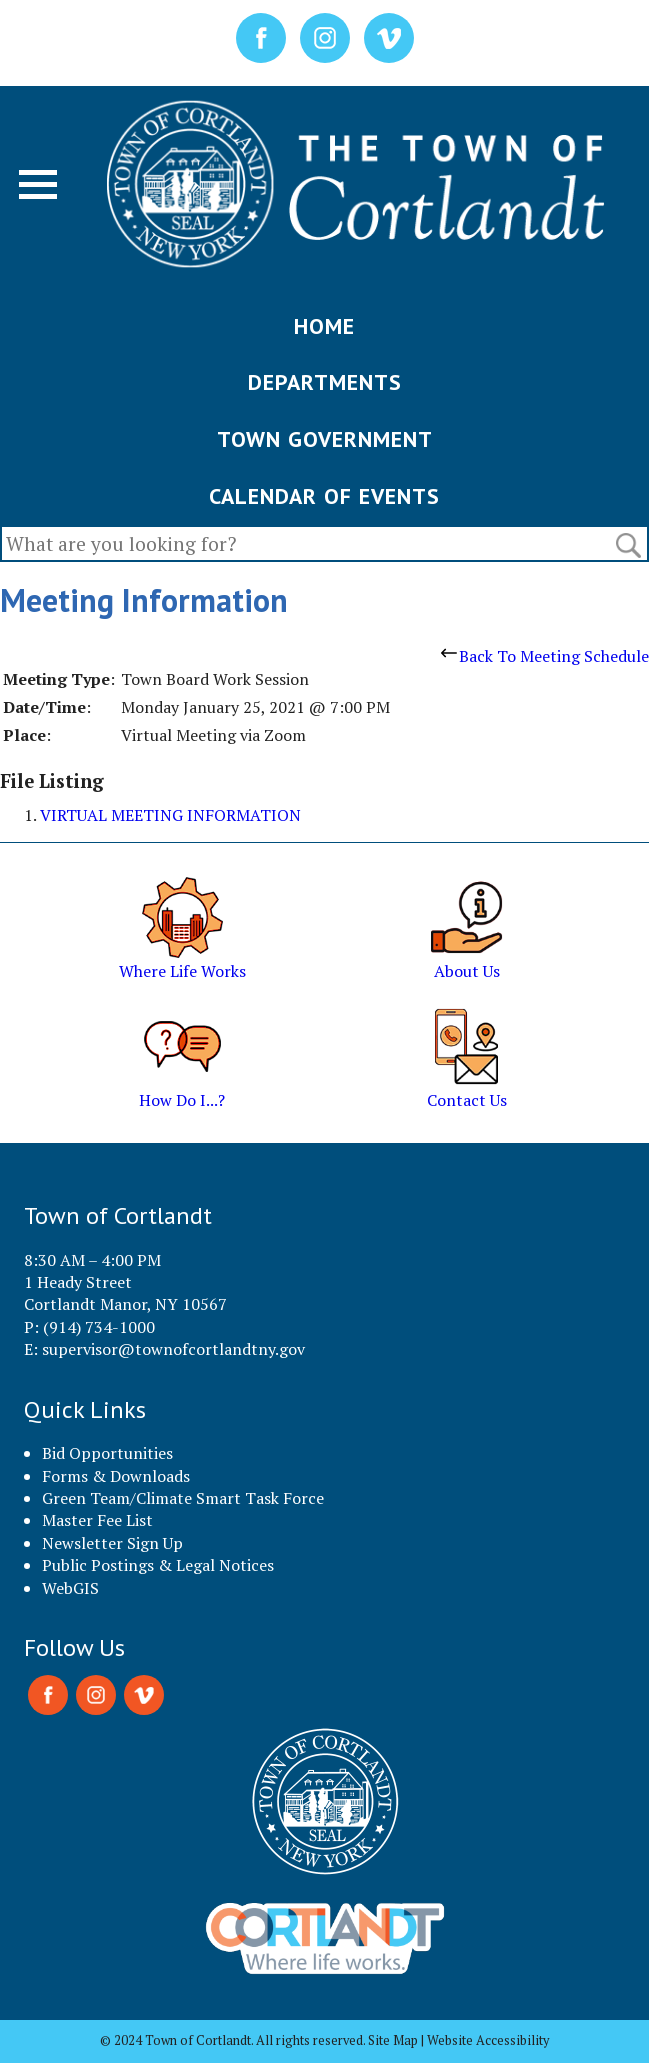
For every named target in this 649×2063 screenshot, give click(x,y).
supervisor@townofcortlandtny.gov (173, 1349)
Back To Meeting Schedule (545, 656)
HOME (324, 326)
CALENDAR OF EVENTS (324, 496)
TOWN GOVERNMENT (325, 439)
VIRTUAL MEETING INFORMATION (170, 815)
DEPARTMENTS (325, 382)
